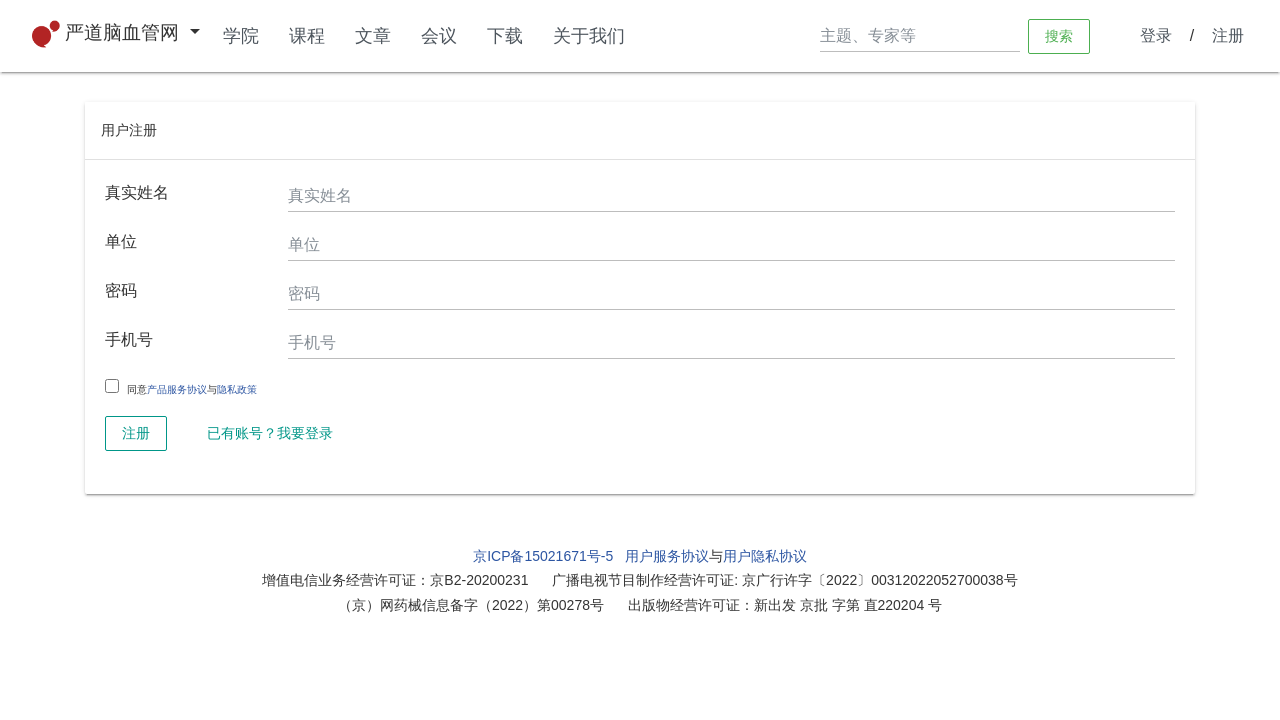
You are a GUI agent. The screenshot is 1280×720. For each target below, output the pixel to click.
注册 (1228, 35)
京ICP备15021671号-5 (543, 556)
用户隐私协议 (765, 556)
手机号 (129, 339)
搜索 (1059, 35)
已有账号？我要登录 (270, 433)
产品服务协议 (177, 389)
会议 (439, 36)
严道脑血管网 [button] (108, 34)
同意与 (192, 390)
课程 (307, 36)
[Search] (920, 36)
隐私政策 (237, 389)
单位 (121, 241)
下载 (505, 36)
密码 (121, 290)
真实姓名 (137, 192)
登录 (1156, 35)
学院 (241, 36)
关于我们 (589, 36)
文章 (373, 36)
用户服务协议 (667, 556)
